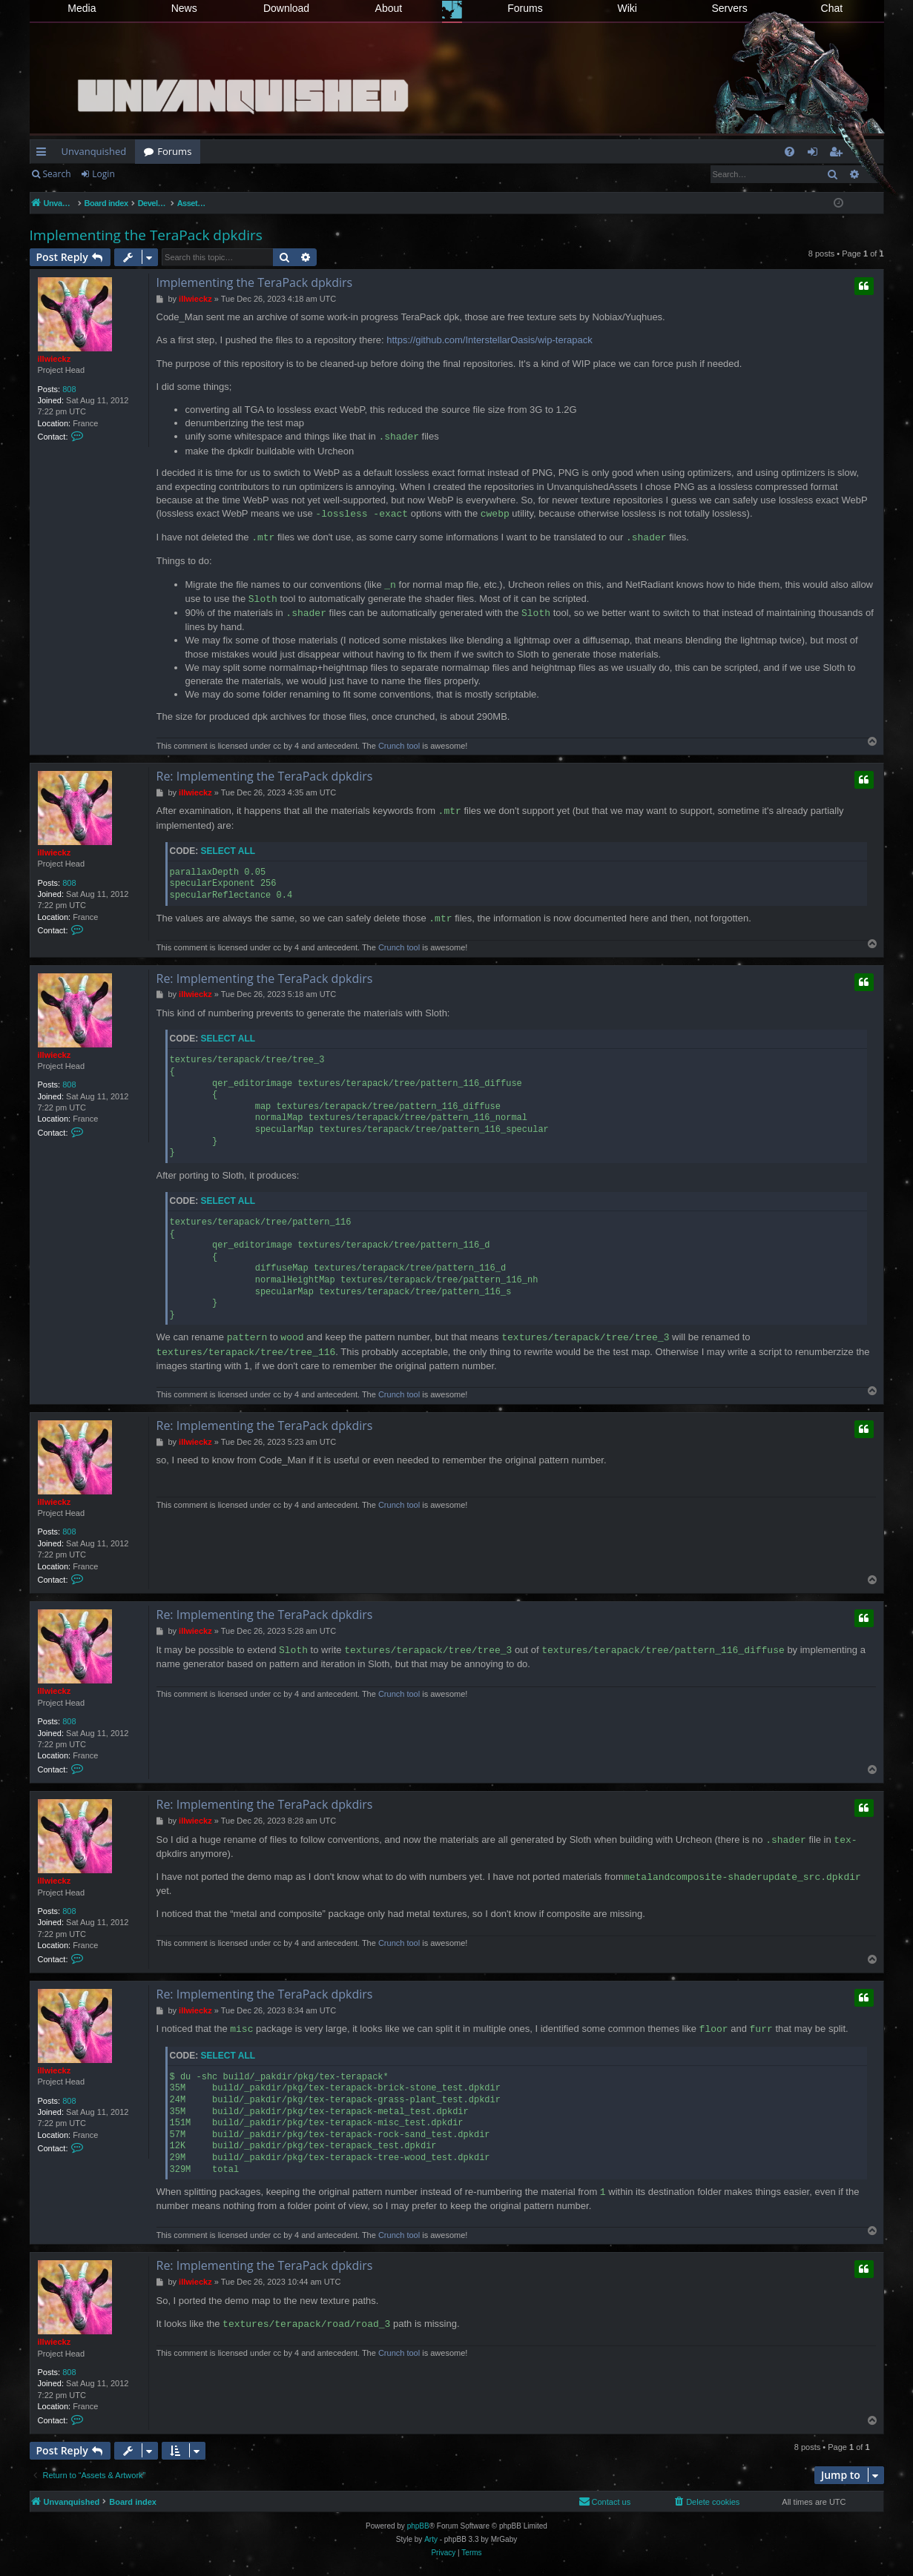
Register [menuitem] (838, 154)
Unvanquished (94, 151)
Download (286, 8)
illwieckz (54, 358)
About (389, 8)
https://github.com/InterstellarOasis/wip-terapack (489, 339)
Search (57, 174)
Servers (729, 8)
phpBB (418, 2526)
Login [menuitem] (815, 154)
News (184, 8)
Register (153, 174)
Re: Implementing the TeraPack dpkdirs (264, 776)
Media (81, 8)
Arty (431, 2539)
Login (103, 174)
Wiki (627, 8)
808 (69, 389)
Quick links (44, 154)
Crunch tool (399, 745)
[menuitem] (789, 151)
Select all (228, 851)
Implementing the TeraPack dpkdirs (146, 235)
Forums (524, 8)
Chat (832, 8)
